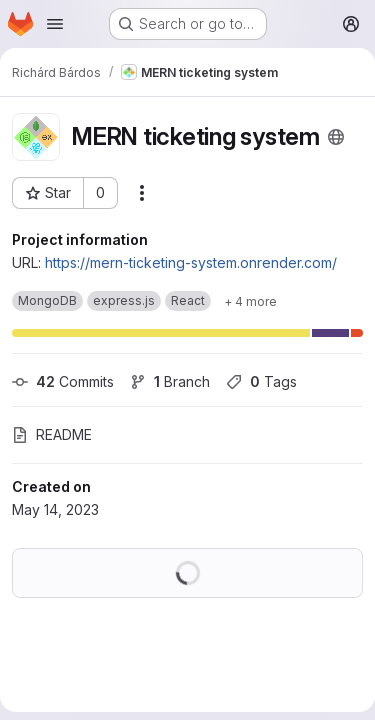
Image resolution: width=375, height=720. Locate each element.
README (52, 434)
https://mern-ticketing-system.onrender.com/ (191, 262)
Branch (170, 381)
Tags (261, 381)
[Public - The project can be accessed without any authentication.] (336, 137)
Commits (63, 381)
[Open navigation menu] (55, 24)
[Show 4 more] (250, 301)
